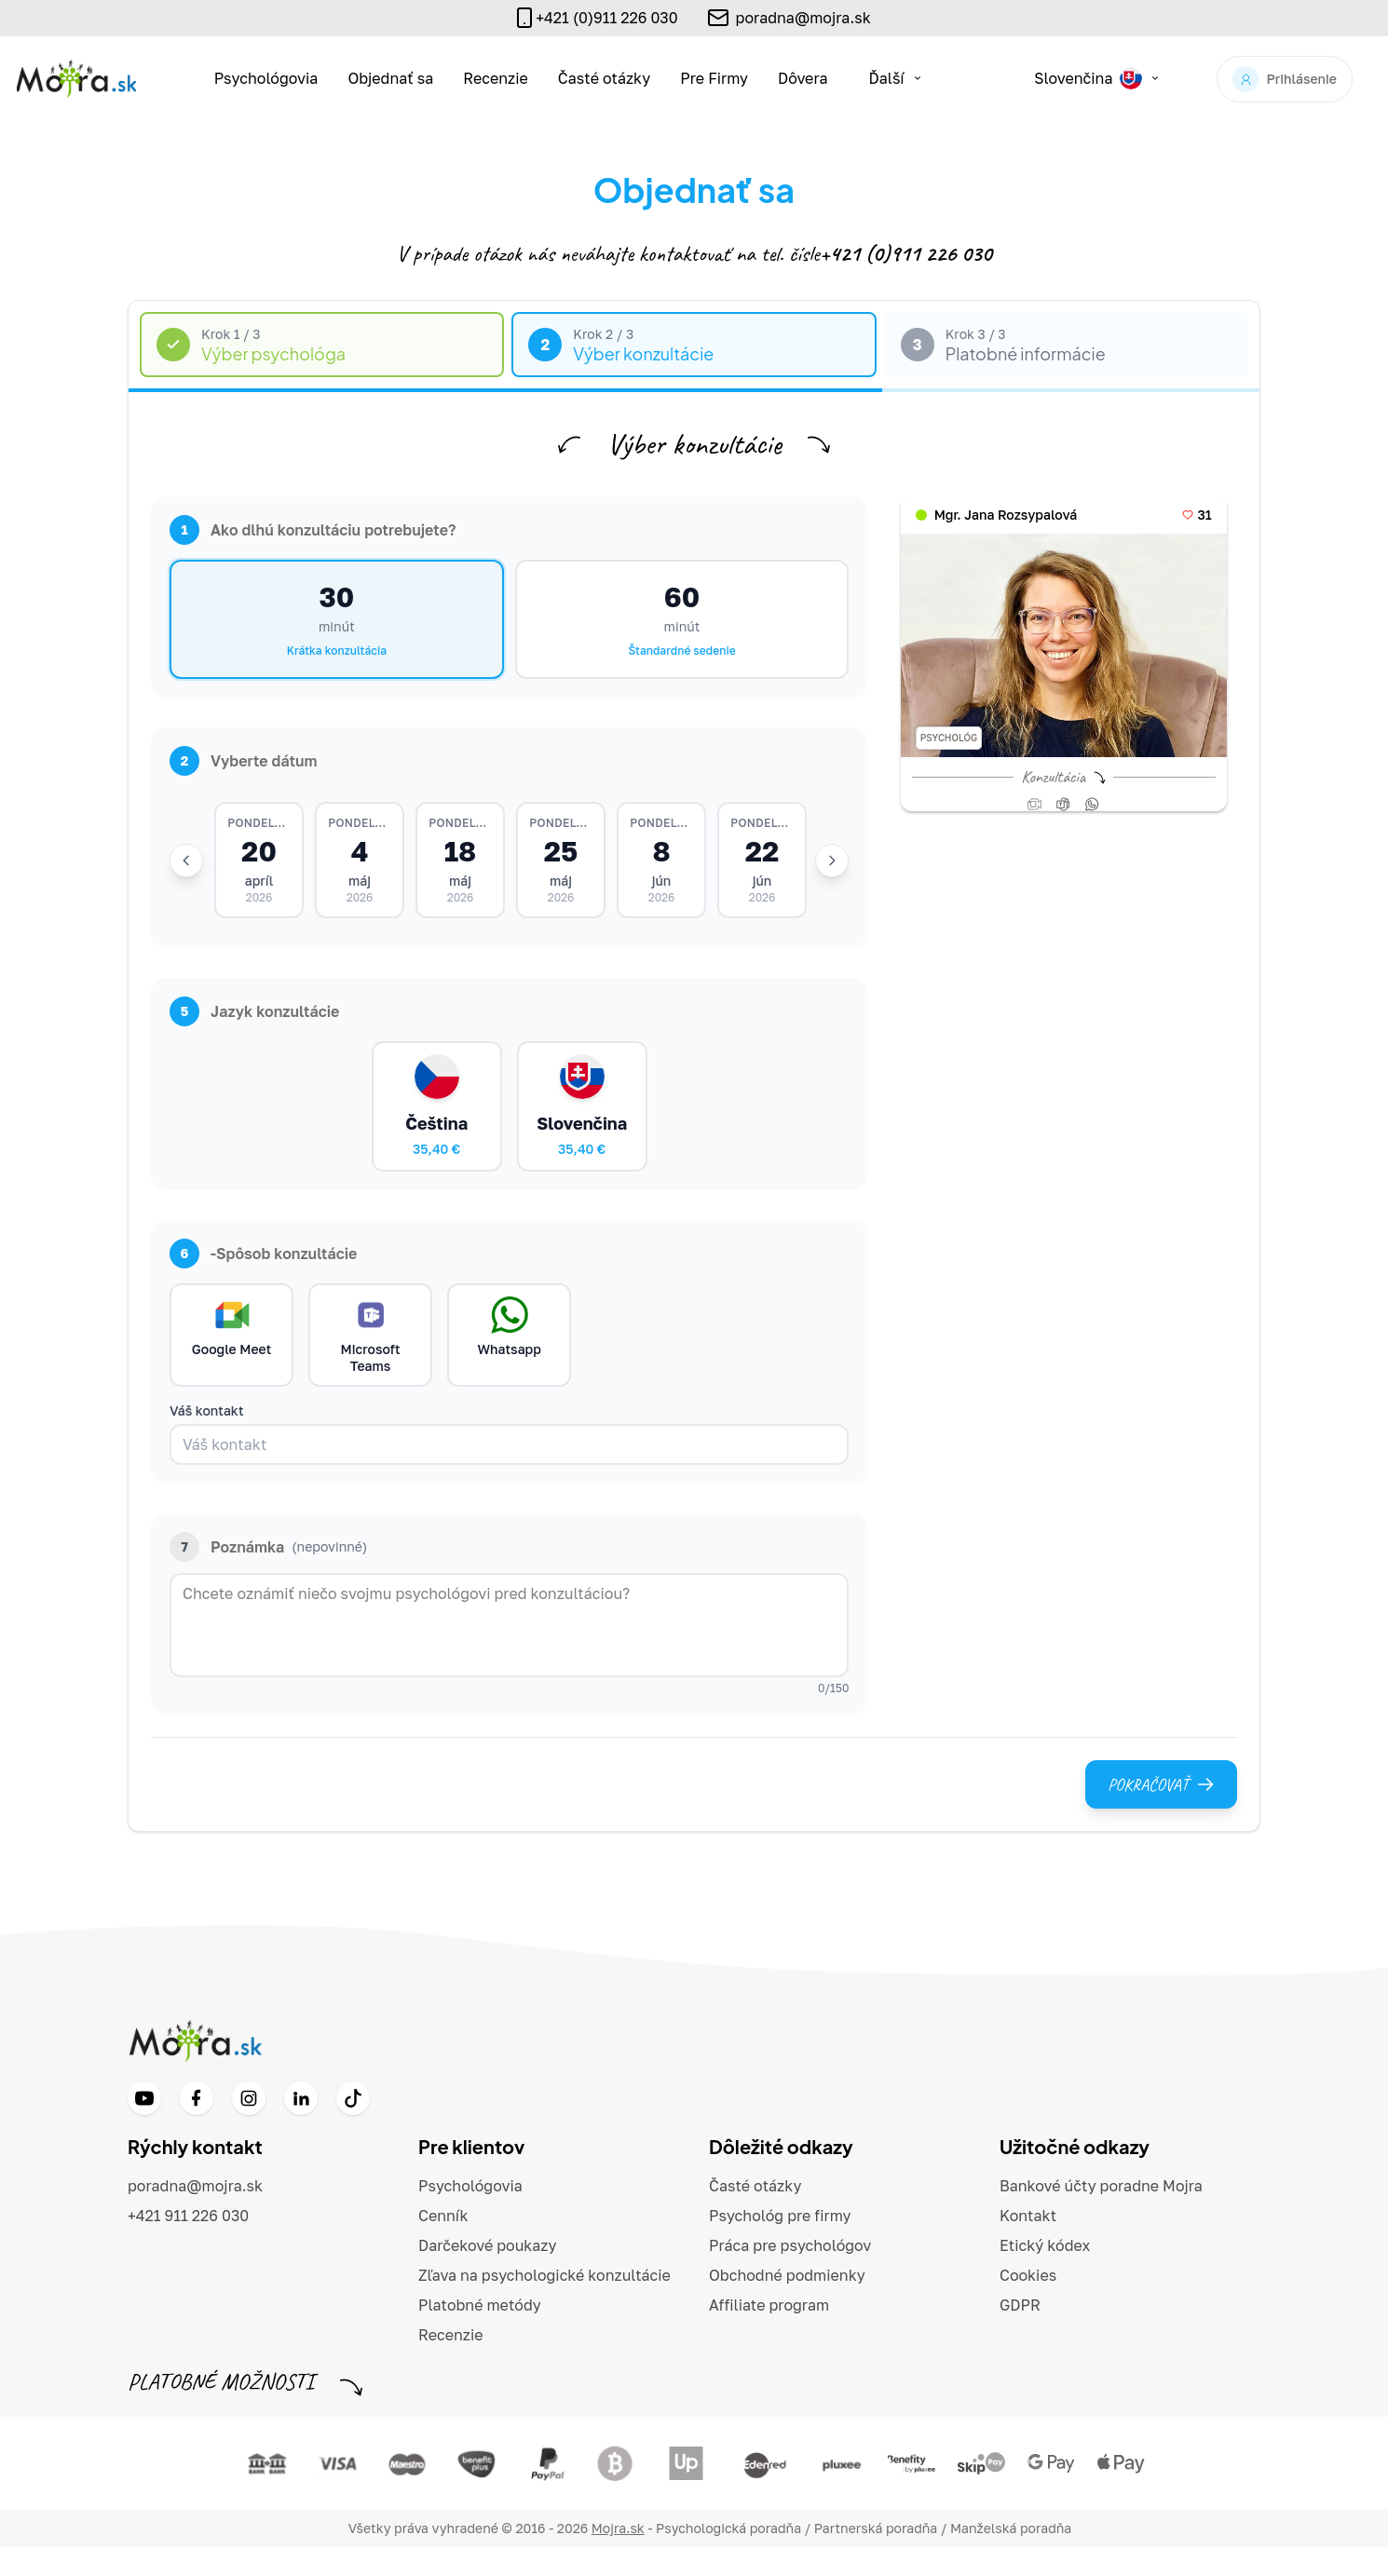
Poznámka (268, 1576)
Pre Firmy (714, 78)
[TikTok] (353, 2127)
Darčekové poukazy (487, 2274)
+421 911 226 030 (188, 2244)
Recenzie (495, 78)
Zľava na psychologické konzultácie (544, 2304)
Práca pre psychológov (790, 2274)
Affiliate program (769, 2334)
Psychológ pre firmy (780, 2244)
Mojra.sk (618, 2557)
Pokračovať (1161, 1813)
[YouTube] (144, 2127)
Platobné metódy (479, 2334)
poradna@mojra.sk (803, 17)
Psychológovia (266, 78)
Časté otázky (604, 78)
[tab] (322, 345)
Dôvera (803, 78)
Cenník (443, 2244)
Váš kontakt (207, 1439)
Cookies (1028, 2304)
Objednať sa (390, 78)
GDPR (1020, 2334)
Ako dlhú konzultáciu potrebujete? (313, 530)
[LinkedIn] (301, 2127)
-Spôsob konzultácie (263, 1275)
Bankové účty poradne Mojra (1101, 2214)
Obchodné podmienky (787, 2304)
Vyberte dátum (244, 761)
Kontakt (1028, 2244)
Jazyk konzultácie (254, 1018)
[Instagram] (248, 2127)
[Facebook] (196, 2127)
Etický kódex (1045, 2274)
